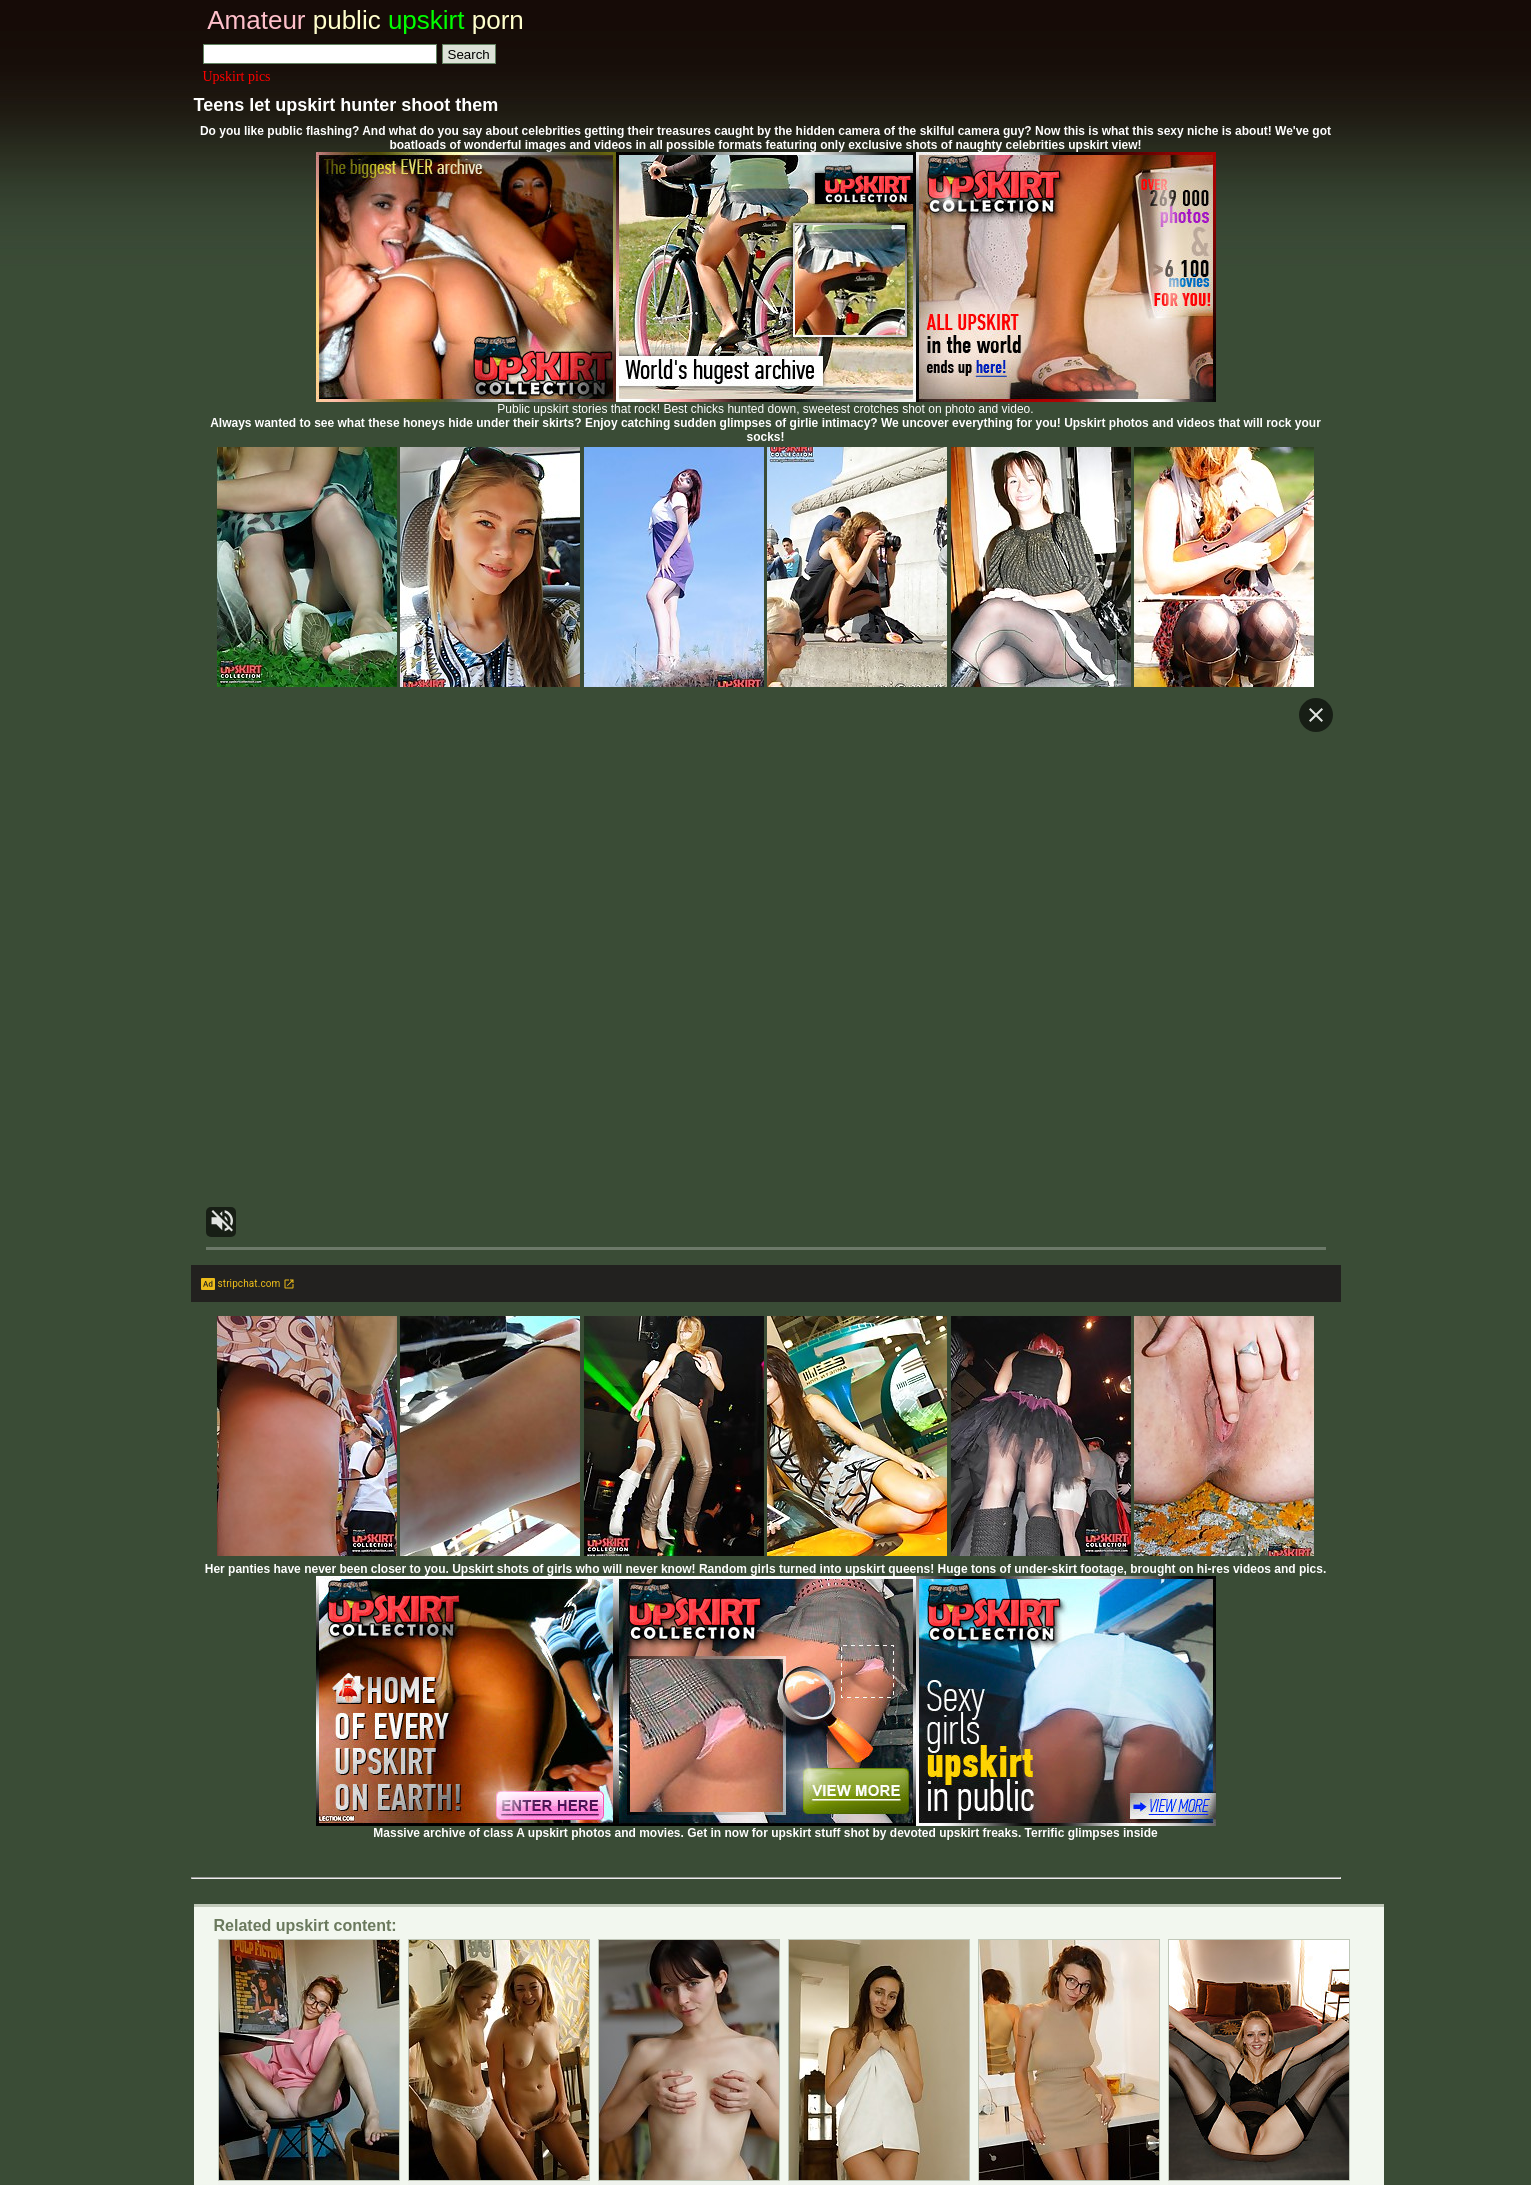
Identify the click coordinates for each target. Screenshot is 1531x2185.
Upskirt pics (237, 76)
